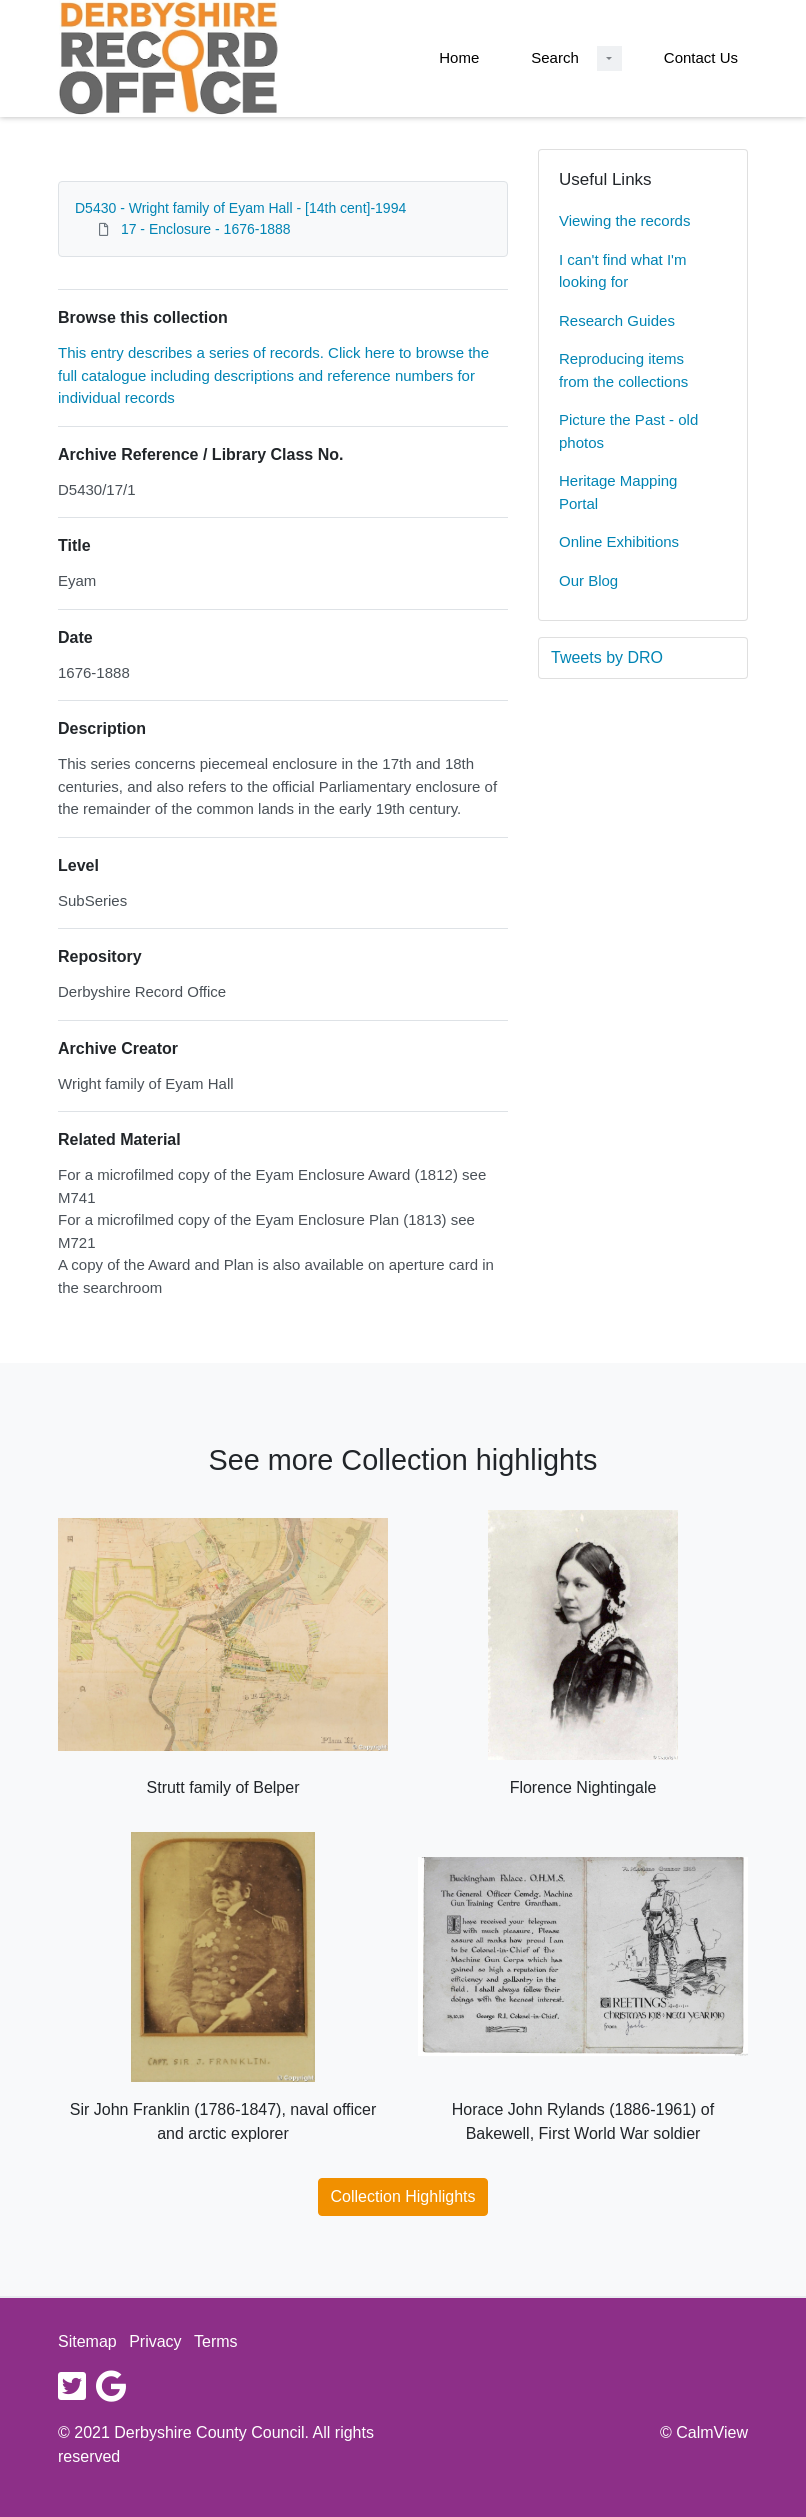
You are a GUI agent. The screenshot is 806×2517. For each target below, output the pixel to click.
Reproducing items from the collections (623, 370)
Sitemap (87, 2341)
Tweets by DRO (607, 657)
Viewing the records (624, 220)
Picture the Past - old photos (628, 431)
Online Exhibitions (619, 541)
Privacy (155, 2341)
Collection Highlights (403, 2196)
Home (459, 57)
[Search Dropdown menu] (609, 58)
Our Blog (588, 580)
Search (555, 57)
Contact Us (701, 57)
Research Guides (617, 320)
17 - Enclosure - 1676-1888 (206, 229)
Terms (216, 2341)
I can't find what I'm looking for (622, 271)
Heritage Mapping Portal (618, 492)
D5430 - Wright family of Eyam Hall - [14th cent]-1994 (240, 208)
